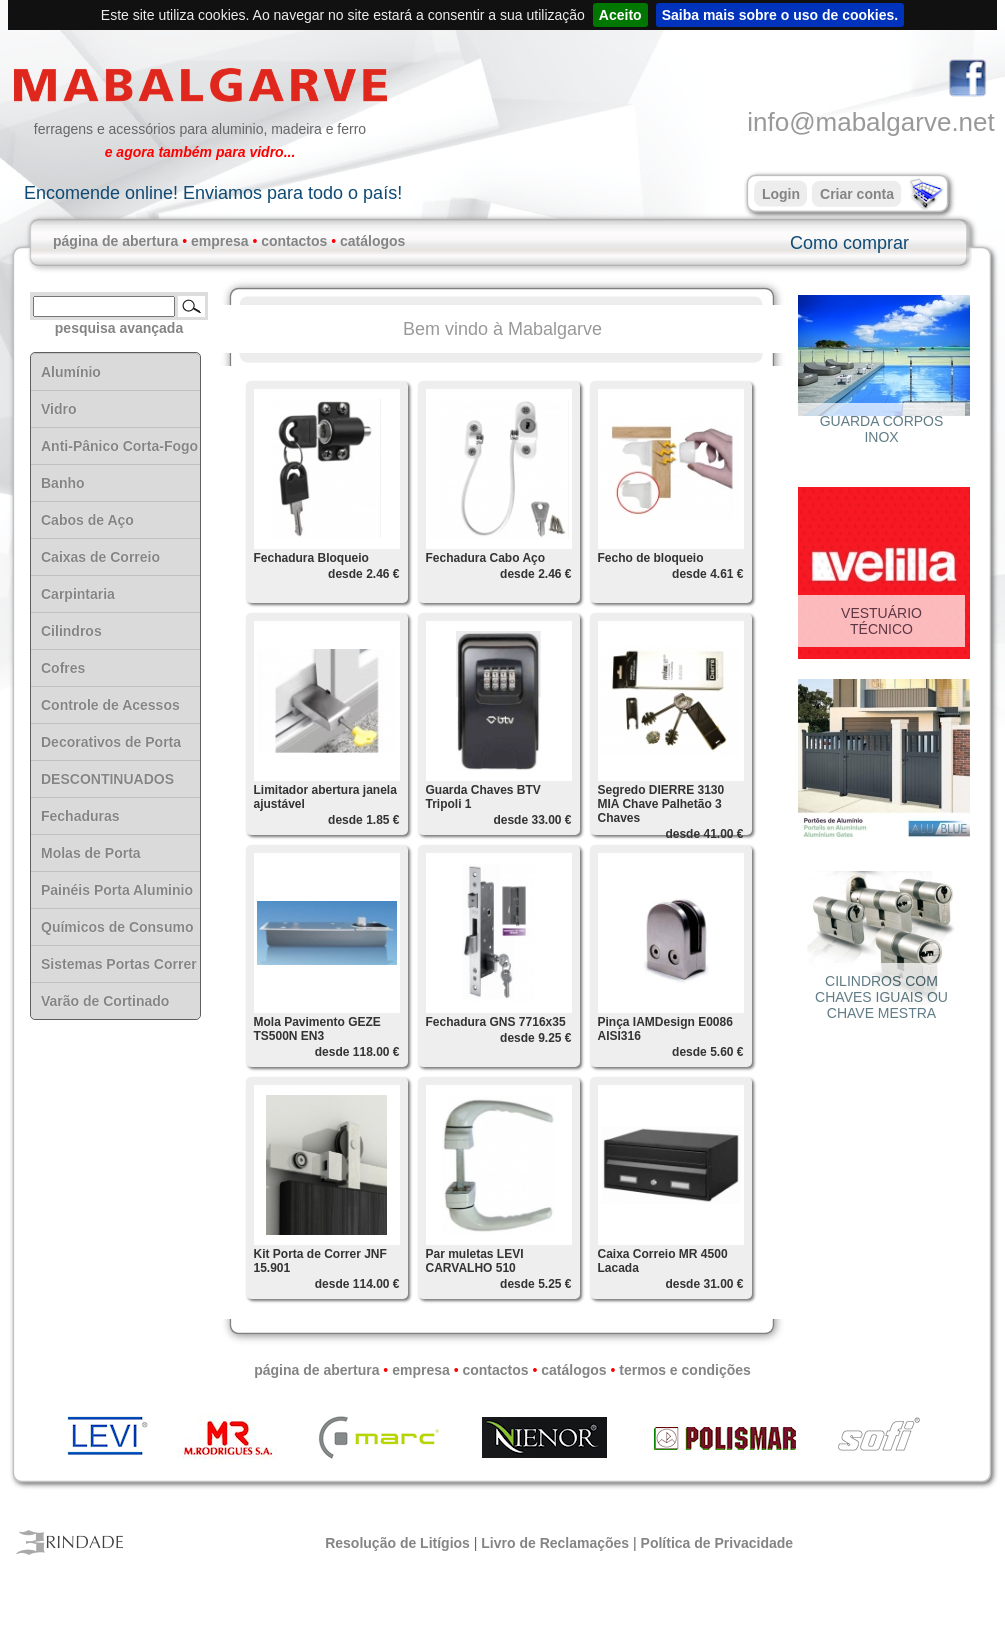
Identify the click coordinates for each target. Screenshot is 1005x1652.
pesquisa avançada (119, 328)
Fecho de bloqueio (651, 558)
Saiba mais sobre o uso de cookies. (780, 15)
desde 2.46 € (363, 574)
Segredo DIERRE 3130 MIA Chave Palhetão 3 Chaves (661, 804)
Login (781, 194)
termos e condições (685, 1370)
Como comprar (849, 243)
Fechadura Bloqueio (311, 558)
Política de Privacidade (717, 1543)
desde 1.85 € (363, 820)
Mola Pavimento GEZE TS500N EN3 (317, 1029)
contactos (294, 241)
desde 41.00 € (704, 834)
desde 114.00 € (357, 1284)
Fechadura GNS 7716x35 (496, 1022)
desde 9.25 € (535, 1038)
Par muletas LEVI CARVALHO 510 (475, 1261)
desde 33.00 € (532, 820)
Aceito (620, 15)
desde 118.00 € (357, 1052)
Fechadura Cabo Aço (486, 558)
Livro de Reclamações (555, 1543)
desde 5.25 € (535, 1284)
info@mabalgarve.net (871, 122)
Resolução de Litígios (397, 1543)
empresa (220, 241)
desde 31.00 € (704, 1284)
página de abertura (115, 241)
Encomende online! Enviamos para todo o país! (213, 193)
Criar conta (857, 194)
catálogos (372, 241)
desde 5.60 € (707, 1052)
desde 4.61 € (707, 574)
